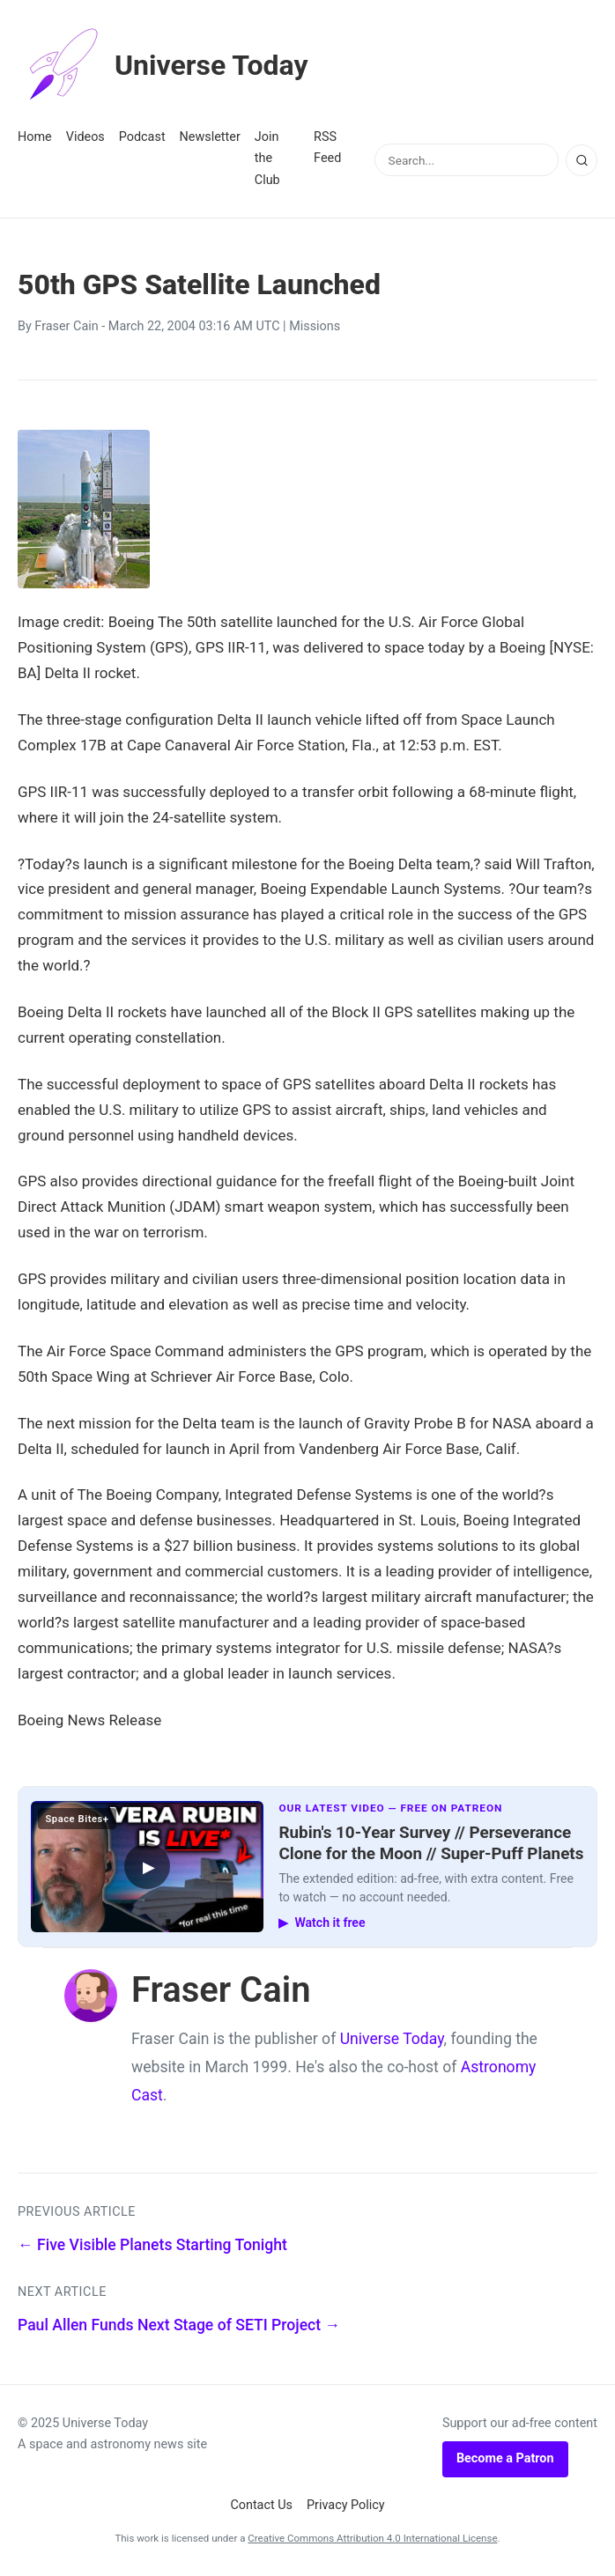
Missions (314, 326)
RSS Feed (327, 147)
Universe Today (163, 65)
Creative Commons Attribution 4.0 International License (372, 2538)
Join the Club (267, 158)
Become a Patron (505, 2458)
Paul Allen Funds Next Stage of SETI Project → (179, 2325)
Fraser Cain (66, 326)
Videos (85, 136)
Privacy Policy (346, 2505)
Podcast (142, 136)
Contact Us (261, 2505)
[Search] (581, 160)
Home (35, 136)
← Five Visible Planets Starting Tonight (152, 2245)
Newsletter (210, 136)
